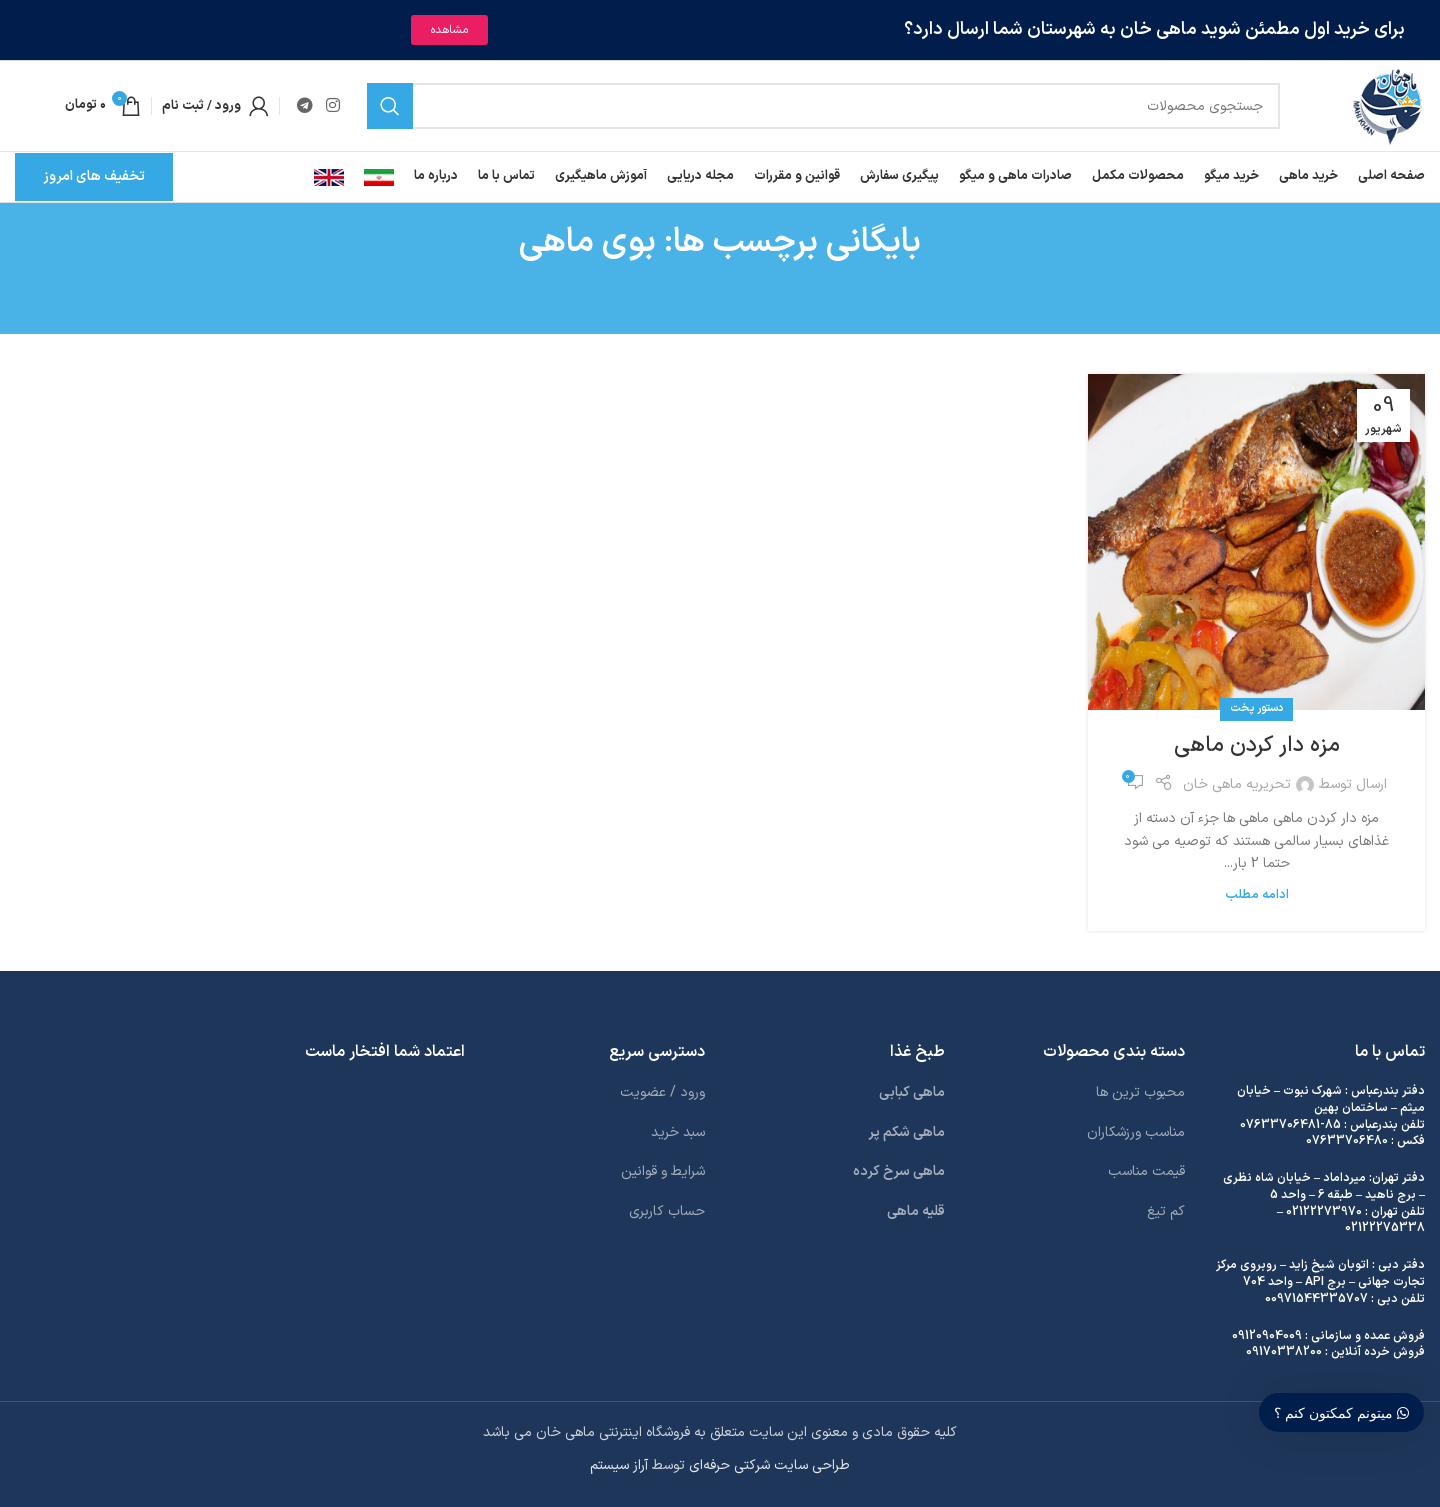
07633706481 (1280, 1125)
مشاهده (449, 30)
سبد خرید (678, 1132)
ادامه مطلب (1257, 894)
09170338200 (1284, 1352)
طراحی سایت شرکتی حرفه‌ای (769, 1465)
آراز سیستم (619, 1465)
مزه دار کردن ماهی (1257, 745)
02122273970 (1324, 1212)
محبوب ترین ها (1140, 1092)
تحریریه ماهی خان (1237, 784)
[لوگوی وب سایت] (1387, 105)
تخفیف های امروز (94, 176)
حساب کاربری (667, 1211)
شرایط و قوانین (663, 1171)
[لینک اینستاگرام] (332, 106)
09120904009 (1267, 1336)
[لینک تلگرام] (304, 106)
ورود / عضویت (662, 1092)
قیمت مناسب (1146, 1171)
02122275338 (1385, 1228)
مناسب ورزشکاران (1136, 1132)
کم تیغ (1166, 1211)
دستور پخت (1256, 708)
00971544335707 (1316, 1299)
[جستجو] (824, 106)
